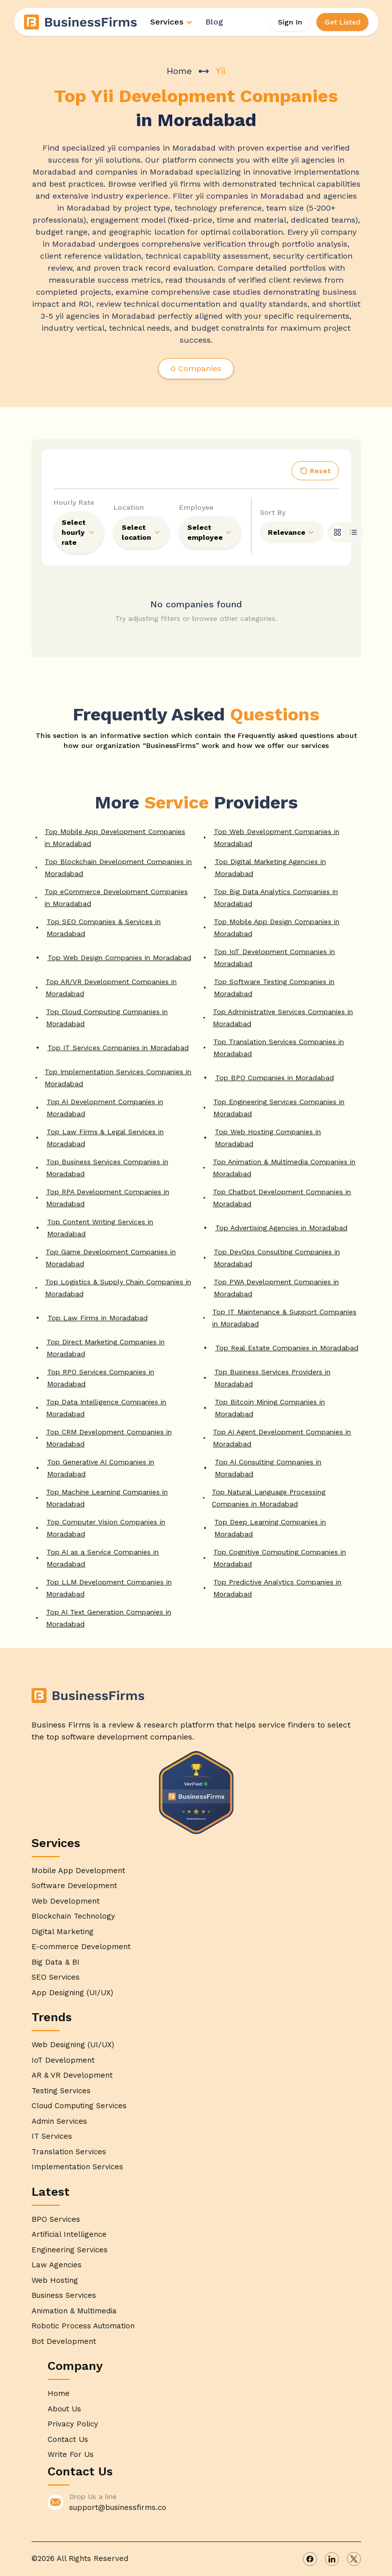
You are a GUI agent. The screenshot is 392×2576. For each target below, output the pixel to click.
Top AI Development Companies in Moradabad (105, 1108)
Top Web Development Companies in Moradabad (276, 837)
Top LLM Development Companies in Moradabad (109, 1588)
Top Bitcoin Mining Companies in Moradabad (270, 1408)
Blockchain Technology (73, 1916)
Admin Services (59, 2121)
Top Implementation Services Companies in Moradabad (118, 1078)
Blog (214, 22)
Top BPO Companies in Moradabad (274, 1078)
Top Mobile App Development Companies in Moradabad (115, 837)
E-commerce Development (81, 1946)
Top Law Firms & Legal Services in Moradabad (105, 1138)
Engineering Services (70, 2249)
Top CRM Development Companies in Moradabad (109, 1438)
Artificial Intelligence (69, 2234)
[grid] (337, 532)
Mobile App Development (78, 1870)
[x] (354, 2559)
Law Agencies (57, 2264)
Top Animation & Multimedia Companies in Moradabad (284, 1168)
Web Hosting (55, 2280)
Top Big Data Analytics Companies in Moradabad (276, 898)
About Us (64, 2408)
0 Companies (196, 368)
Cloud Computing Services (79, 2105)
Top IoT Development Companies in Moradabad (274, 958)
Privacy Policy (73, 2423)
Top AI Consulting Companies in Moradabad (268, 1468)
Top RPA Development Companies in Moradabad (107, 1198)
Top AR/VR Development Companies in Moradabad (111, 988)
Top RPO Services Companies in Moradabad (100, 1378)
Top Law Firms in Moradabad (98, 1318)
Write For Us (71, 2454)
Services (171, 22)
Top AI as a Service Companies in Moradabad (103, 1558)
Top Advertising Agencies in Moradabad (281, 1228)
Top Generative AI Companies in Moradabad (100, 1468)
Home (179, 71)
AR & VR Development (72, 2075)
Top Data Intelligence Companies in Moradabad (106, 1408)
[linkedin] (332, 2559)
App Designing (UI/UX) (72, 1992)
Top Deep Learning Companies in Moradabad (270, 1528)
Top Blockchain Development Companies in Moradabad (118, 867)
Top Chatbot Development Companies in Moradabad (282, 1198)
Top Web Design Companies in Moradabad (119, 958)
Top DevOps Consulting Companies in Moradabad (277, 1258)
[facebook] (310, 2559)
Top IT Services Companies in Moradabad (118, 1048)
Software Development (74, 1885)
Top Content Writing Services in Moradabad (100, 1228)
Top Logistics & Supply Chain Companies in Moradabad (118, 1288)
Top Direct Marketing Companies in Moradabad (106, 1348)
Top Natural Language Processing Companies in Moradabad (268, 1498)
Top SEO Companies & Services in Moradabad (104, 928)
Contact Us (68, 2439)
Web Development (66, 1901)
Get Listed (342, 22)
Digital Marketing (63, 1931)
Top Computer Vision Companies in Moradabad (106, 1528)
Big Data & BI (56, 1962)
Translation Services (69, 2151)
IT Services (52, 2136)
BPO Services (56, 2219)
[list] (353, 532)
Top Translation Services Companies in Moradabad (278, 1048)
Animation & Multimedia (74, 2310)
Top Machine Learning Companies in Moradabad (107, 1498)
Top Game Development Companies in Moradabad (111, 1258)
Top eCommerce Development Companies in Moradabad (116, 898)
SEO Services (56, 1977)
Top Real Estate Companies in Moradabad (286, 1348)
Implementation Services (77, 2166)
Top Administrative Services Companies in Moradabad (283, 1018)
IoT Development (63, 2060)
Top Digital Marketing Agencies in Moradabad (270, 867)
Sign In (290, 22)
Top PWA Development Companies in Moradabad (276, 1288)
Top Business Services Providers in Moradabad (272, 1378)
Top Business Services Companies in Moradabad (107, 1168)
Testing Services (61, 2090)
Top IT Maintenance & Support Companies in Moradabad (284, 1318)
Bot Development (64, 2341)
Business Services (64, 2295)
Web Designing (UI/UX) (73, 2044)
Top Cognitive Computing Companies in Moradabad (279, 1558)
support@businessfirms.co (117, 2507)
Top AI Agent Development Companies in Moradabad (282, 1438)
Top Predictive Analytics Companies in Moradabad (277, 1588)
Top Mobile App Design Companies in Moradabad (276, 928)
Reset (315, 471)
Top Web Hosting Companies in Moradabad (268, 1138)
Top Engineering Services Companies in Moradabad (278, 1108)
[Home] (81, 22)
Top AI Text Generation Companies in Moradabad (108, 1618)
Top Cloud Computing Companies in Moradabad (107, 1018)
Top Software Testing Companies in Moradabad (274, 988)
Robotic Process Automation (83, 2325)
